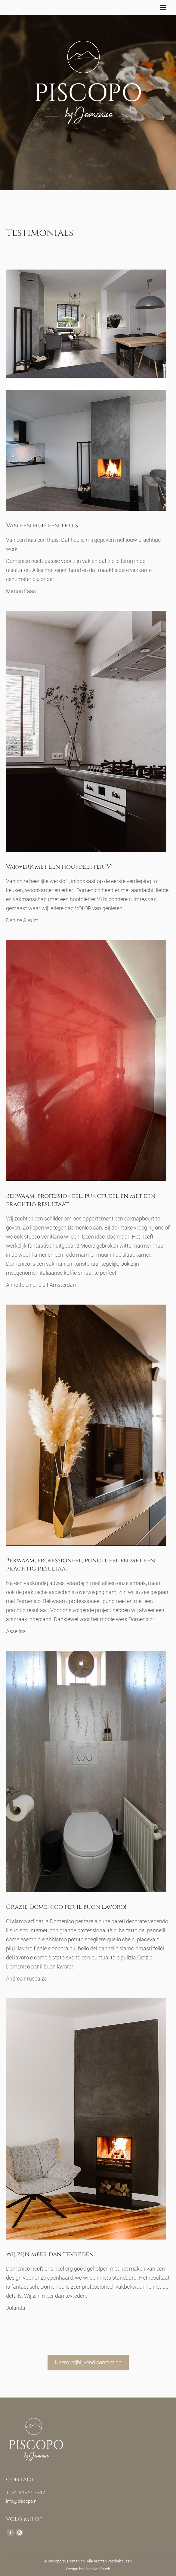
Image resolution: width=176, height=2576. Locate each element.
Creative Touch (97, 2569)
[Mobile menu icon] (163, 7)
